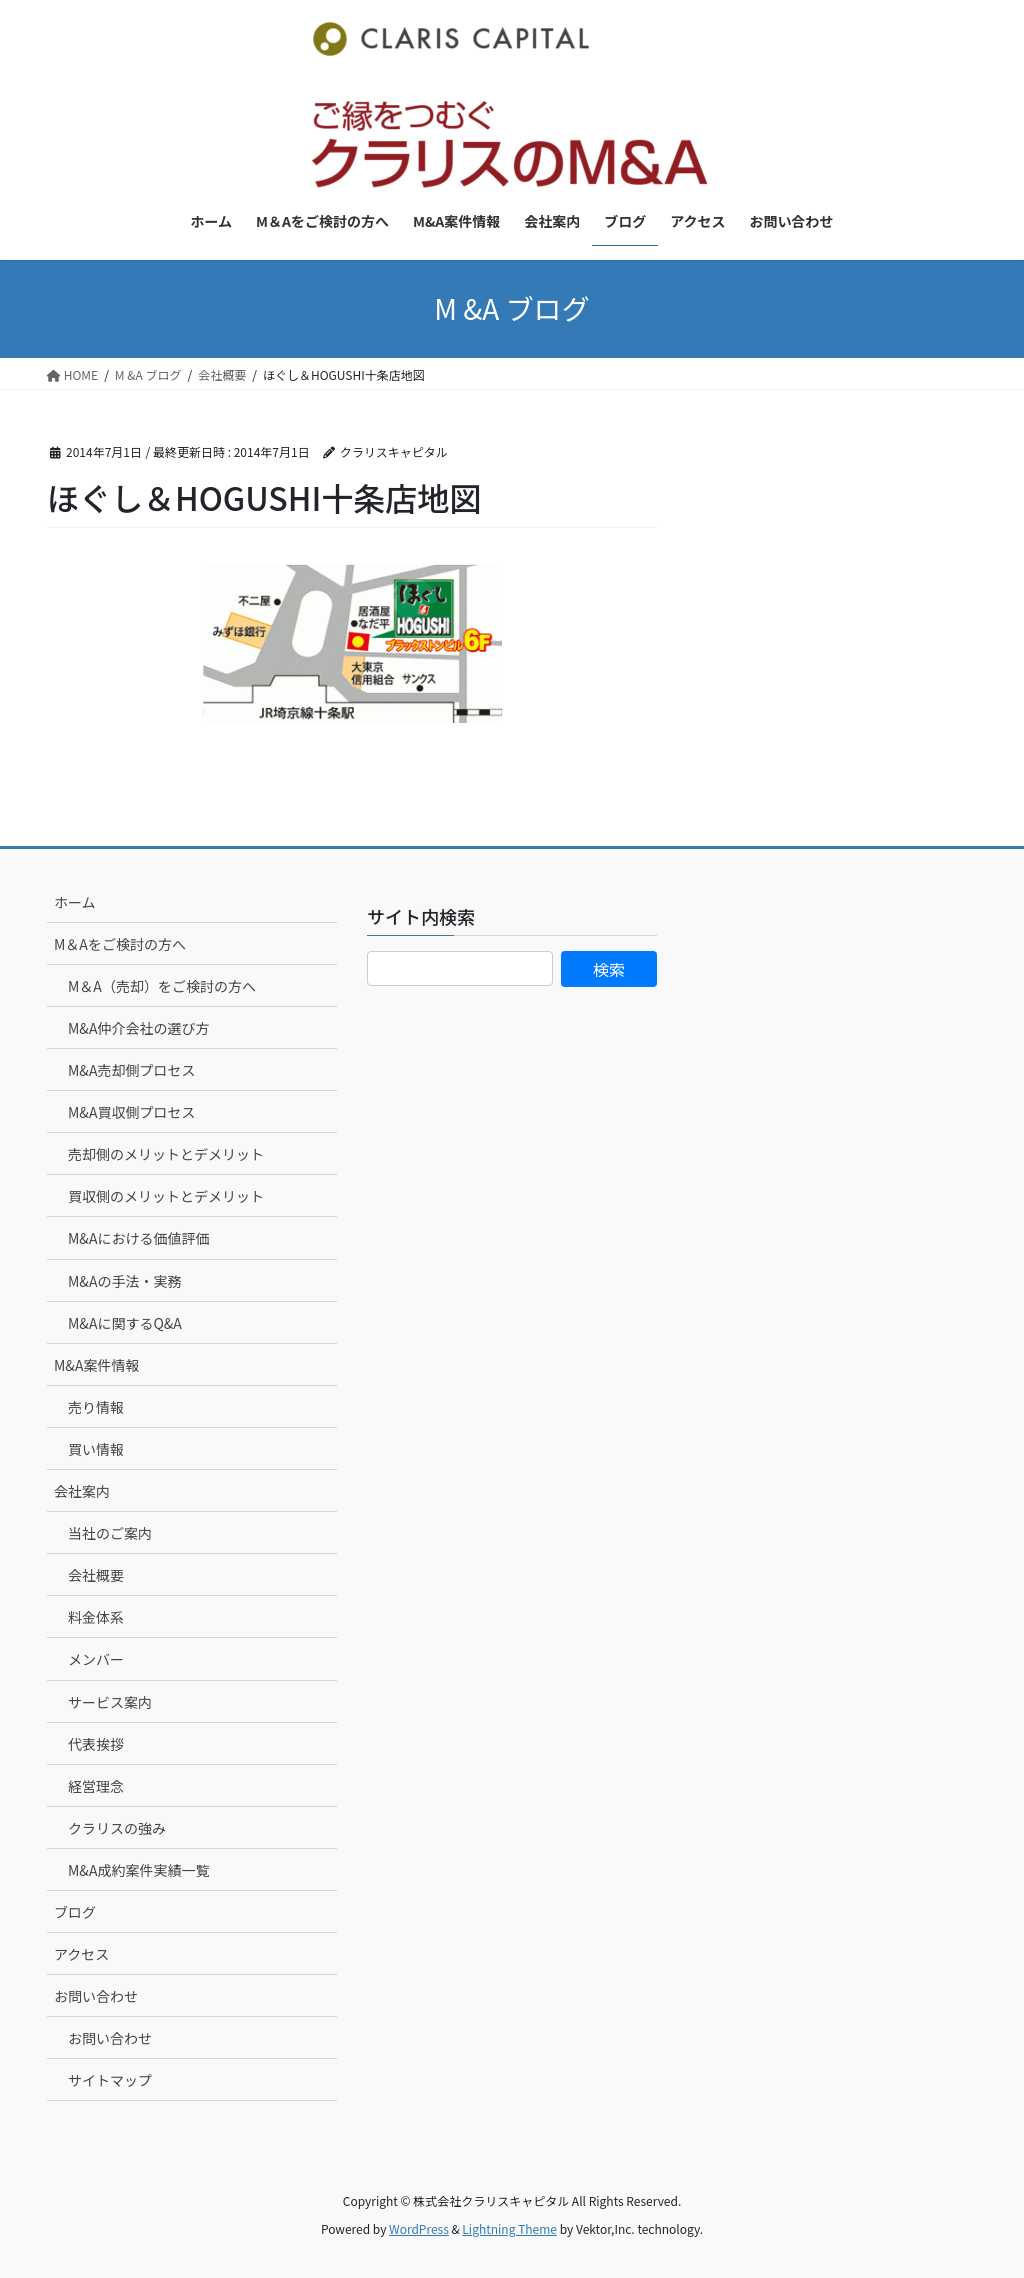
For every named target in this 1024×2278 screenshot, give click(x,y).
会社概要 (96, 1575)
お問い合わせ (96, 1996)
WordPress (419, 2228)
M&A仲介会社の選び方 (138, 1028)
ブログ (75, 1912)
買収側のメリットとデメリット (166, 1196)
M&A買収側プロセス (131, 1112)
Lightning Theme (509, 2228)
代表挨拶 (96, 1744)
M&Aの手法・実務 (124, 1281)
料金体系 (96, 1617)
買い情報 (96, 1449)
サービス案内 (110, 1702)
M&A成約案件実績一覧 (138, 1870)
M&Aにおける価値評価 (138, 1238)
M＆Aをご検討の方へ (120, 944)
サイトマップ (110, 2080)
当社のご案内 (110, 1533)
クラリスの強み (117, 1828)
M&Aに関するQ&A (125, 1323)
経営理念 (96, 1786)
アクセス (81, 1954)
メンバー (96, 1659)
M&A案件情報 (96, 1365)
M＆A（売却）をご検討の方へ (162, 986)
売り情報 (96, 1407)
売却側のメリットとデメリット (166, 1154)
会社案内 (82, 1491)
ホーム (75, 902)
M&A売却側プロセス (131, 1070)
